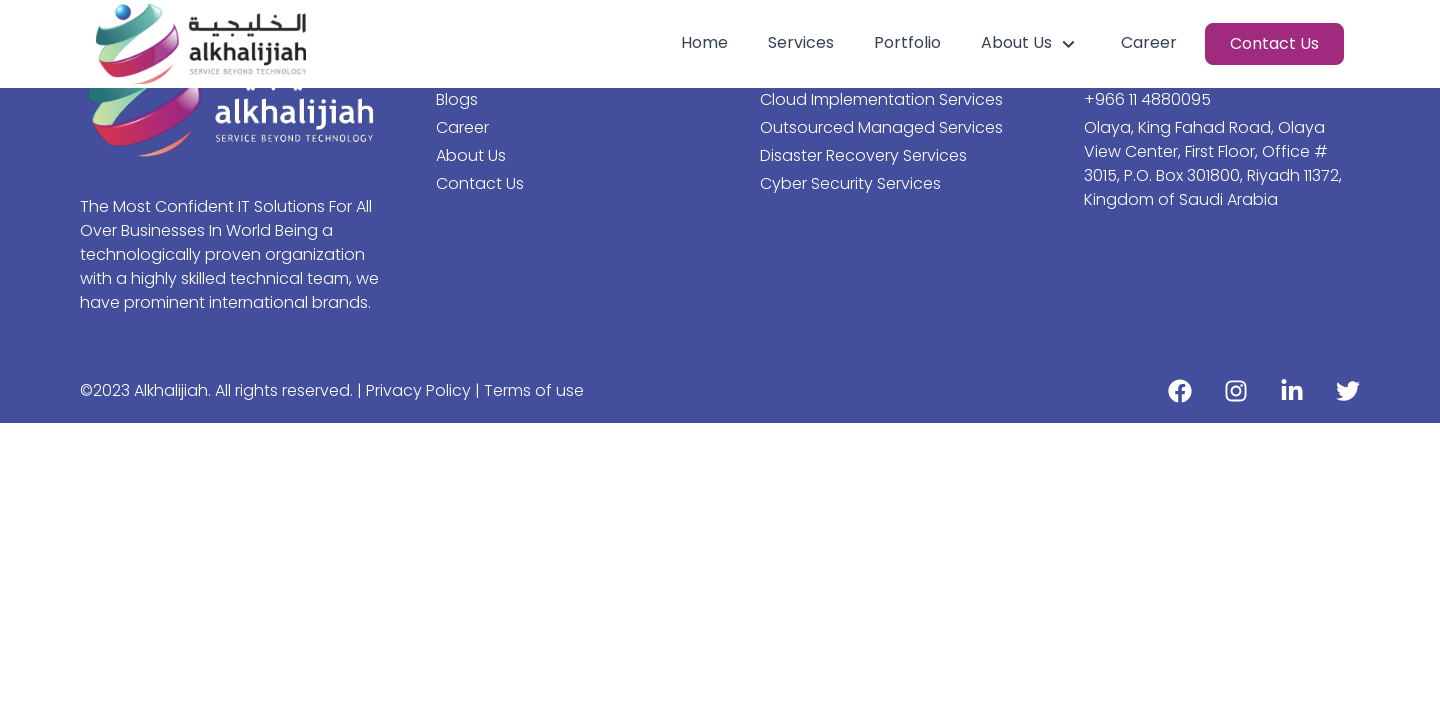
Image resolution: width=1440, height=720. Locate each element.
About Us (1031, 43)
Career (1149, 42)
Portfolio (907, 42)
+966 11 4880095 (1147, 99)
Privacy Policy (420, 390)
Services (801, 42)
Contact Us (1274, 43)
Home (704, 42)
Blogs (457, 99)
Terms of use (534, 390)
